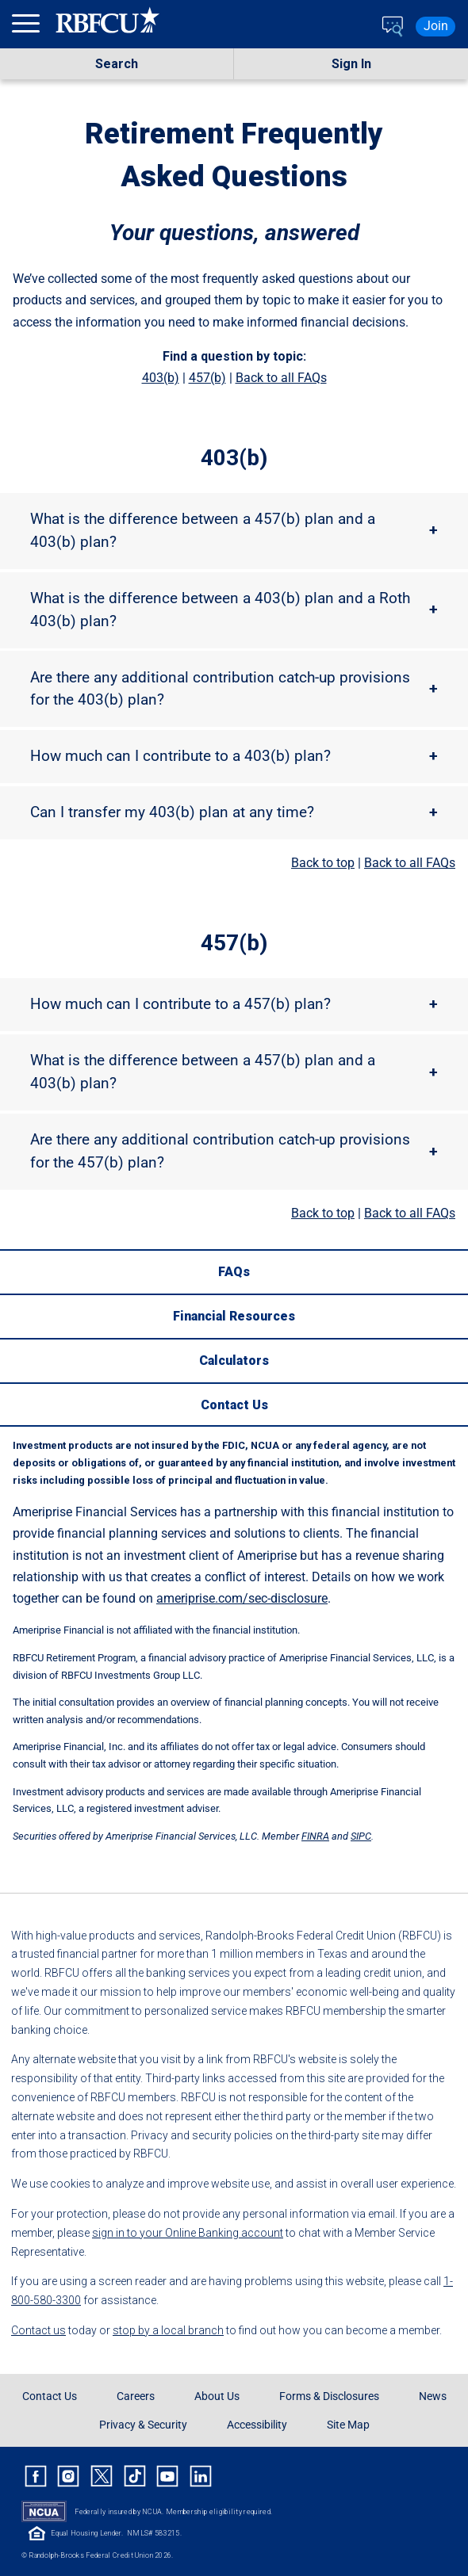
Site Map (348, 2424)
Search (116, 63)
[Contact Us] (234, 1404)
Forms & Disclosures (329, 2396)
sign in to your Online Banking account (187, 2232)
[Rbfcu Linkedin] (200, 2476)
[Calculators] (234, 1360)
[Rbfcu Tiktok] (135, 2476)
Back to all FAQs (281, 377)
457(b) (207, 377)
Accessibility (257, 2424)
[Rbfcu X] (101, 2476)
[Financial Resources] (234, 1316)
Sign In (351, 63)
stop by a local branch (168, 2330)
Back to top (323, 862)
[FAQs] (234, 1271)
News (433, 2396)
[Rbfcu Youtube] (167, 2476)
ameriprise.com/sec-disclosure (242, 1598)
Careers (136, 2396)
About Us (217, 2396)
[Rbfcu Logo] (108, 26)
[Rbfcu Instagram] (69, 2476)
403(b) (160, 377)
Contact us (38, 2330)
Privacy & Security (143, 2424)
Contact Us (49, 2396)
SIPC (361, 1836)
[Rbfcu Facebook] (35, 2476)
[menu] (28, 26)
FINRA (315, 1836)
